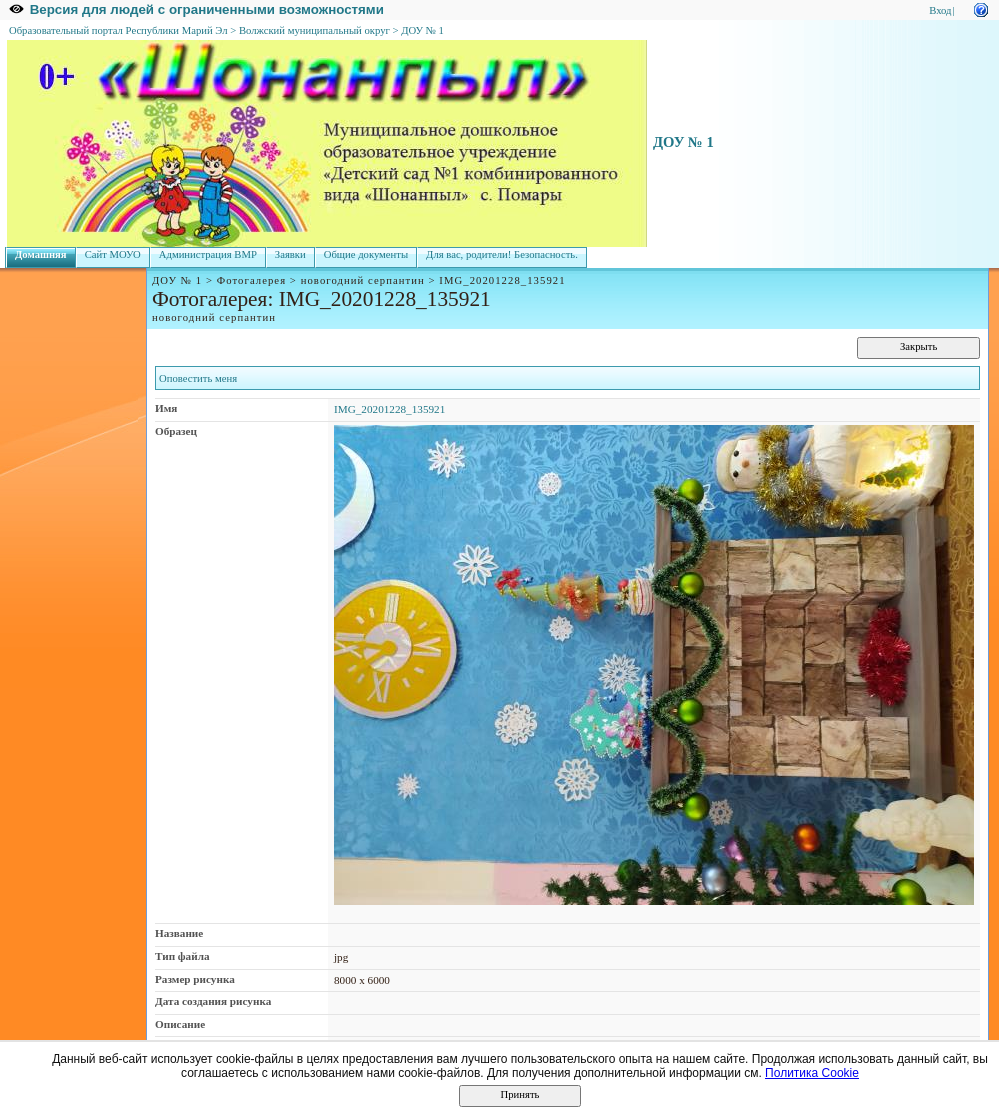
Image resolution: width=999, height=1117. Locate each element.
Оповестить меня (198, 378)
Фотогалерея (251, 280)
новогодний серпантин (363, 280)
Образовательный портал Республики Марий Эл (118, 30)
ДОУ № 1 (422, 30)
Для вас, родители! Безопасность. (502, 254)
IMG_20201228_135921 (389, 409)
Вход (940, 10)
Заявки (290, 254)
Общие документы (366, 254)
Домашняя (41, 254)
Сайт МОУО (113, 254)
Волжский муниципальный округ (314, 30)
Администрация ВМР (208, 254)
